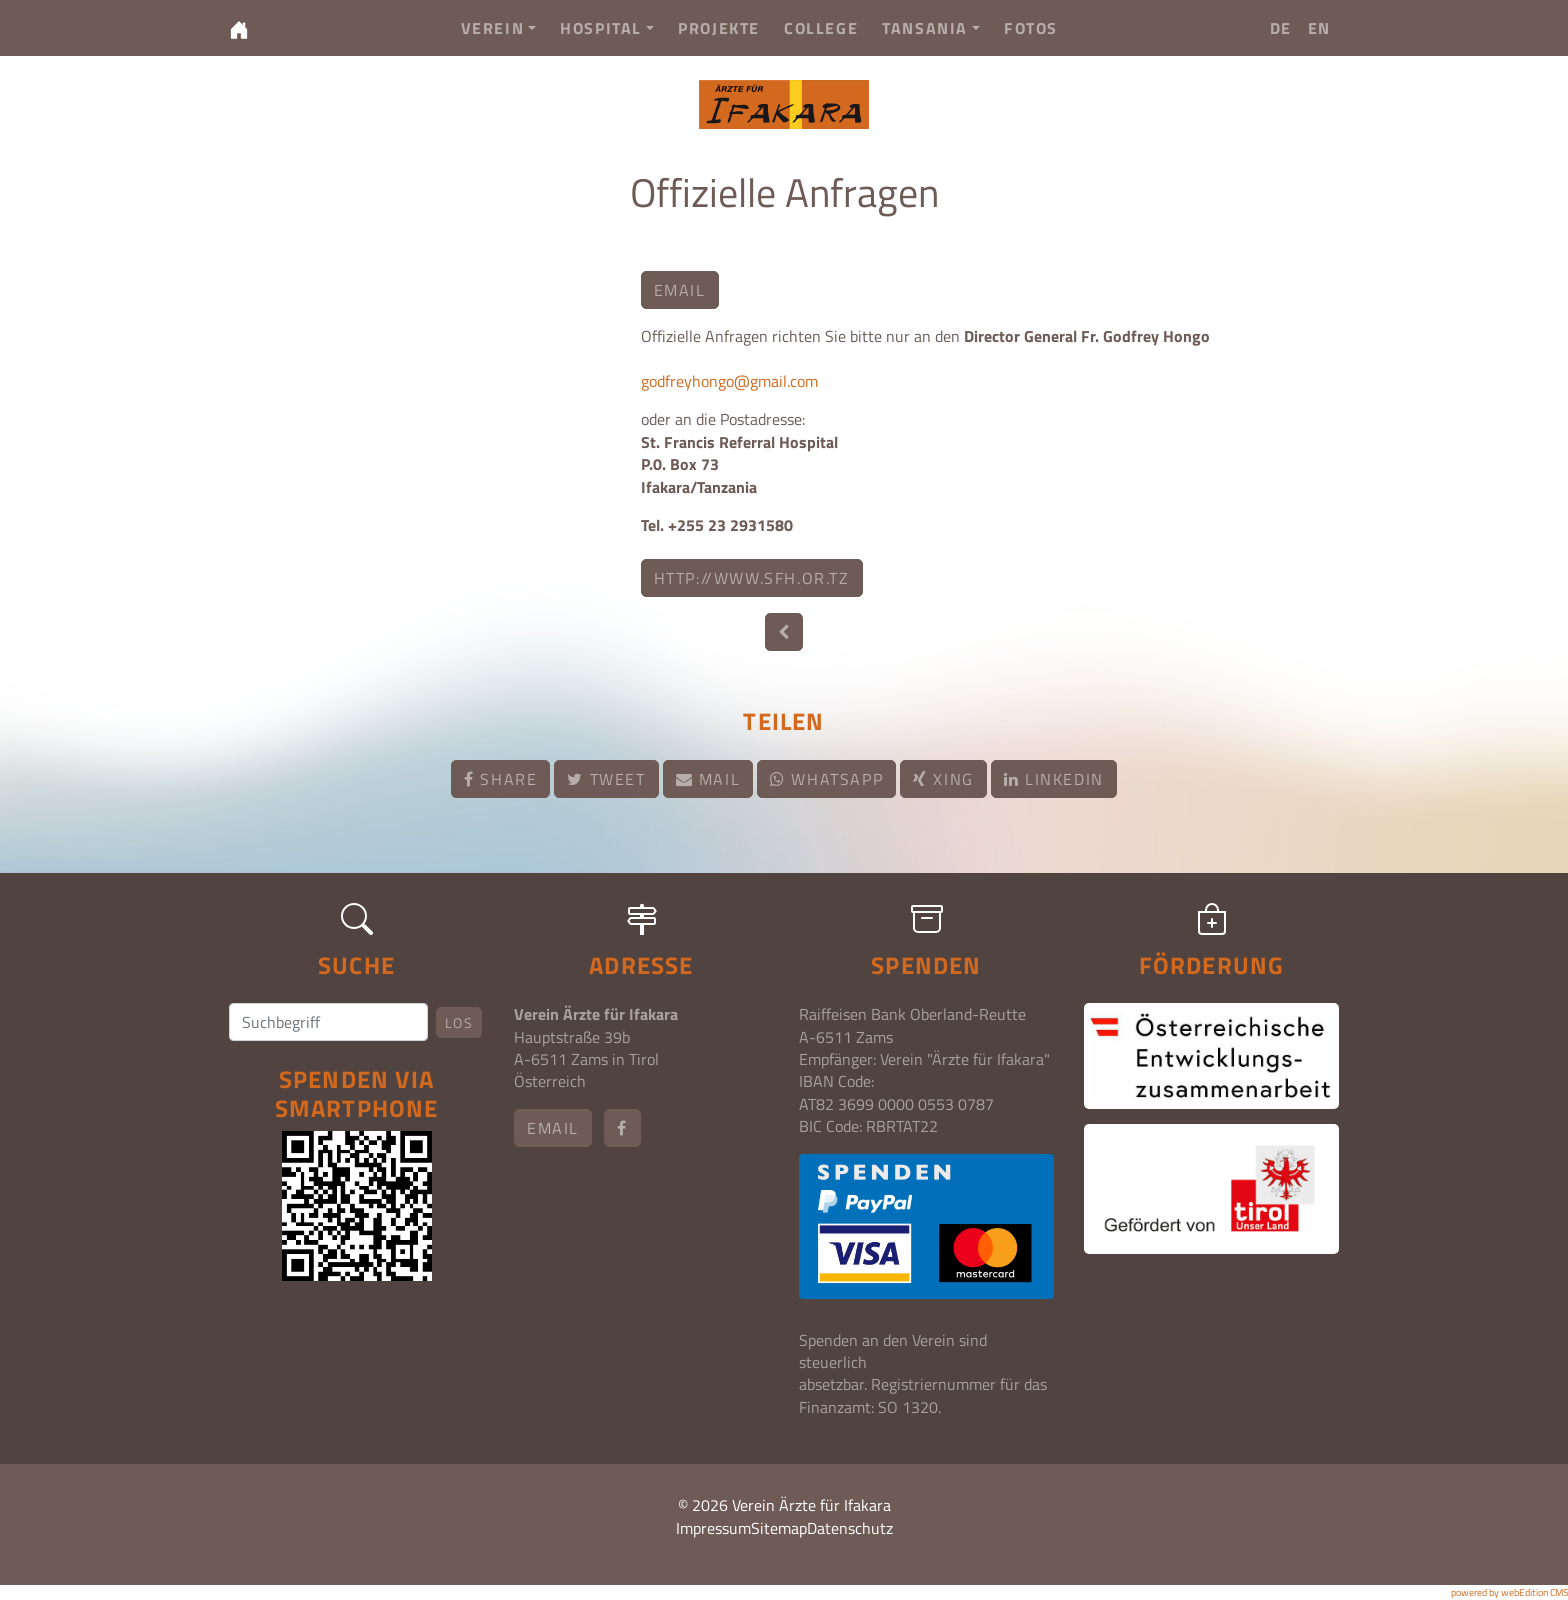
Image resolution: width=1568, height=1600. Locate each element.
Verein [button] (499, 28)
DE (1281, 28)
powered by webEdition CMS (1509, 1592)
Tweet (606, 779)
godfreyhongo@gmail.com (729, 381)
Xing (943, 779)
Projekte (719, 28)
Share (500, 779)
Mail (708, 779)
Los (459, 1022)
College (821, 28)
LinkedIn (1054, 779)
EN (1319, 28)
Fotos (1031, 28)
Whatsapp (826, 779)
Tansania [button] (931, 28)
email (680, 290)
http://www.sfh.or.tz (752, 578)
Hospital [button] (607, 28)
